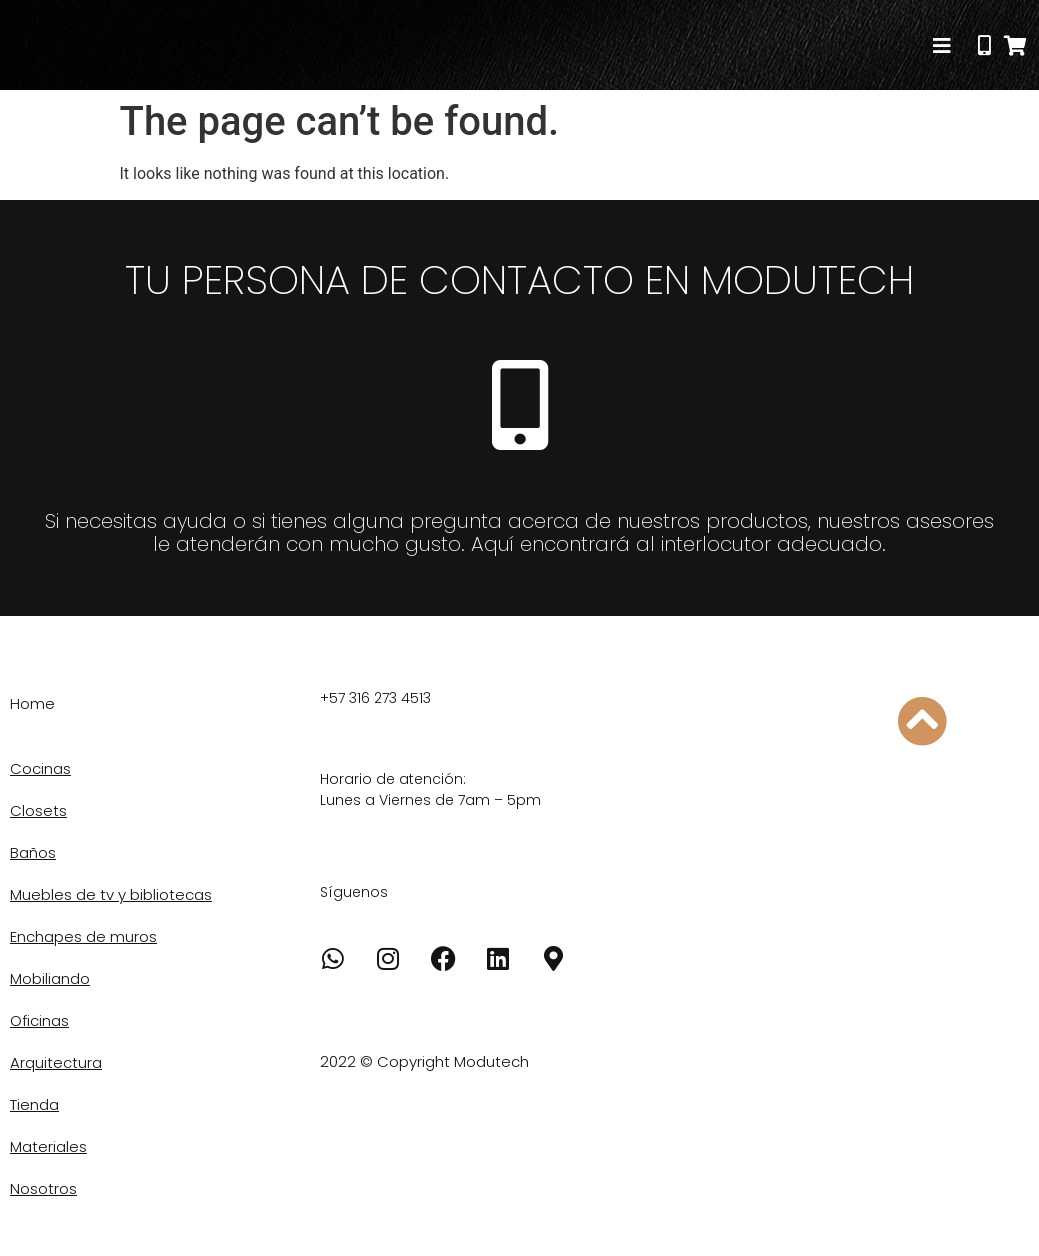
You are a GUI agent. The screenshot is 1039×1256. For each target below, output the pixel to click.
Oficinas (39, 1020)
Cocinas (40, 768)
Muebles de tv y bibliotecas (111, 894)
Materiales (48, 1146)
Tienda (34, 1104)
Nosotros (43, 1188)
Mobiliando (50, 978)
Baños (33, 852)
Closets (38, 810)
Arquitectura (56, 1062)
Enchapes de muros (83, 936)
